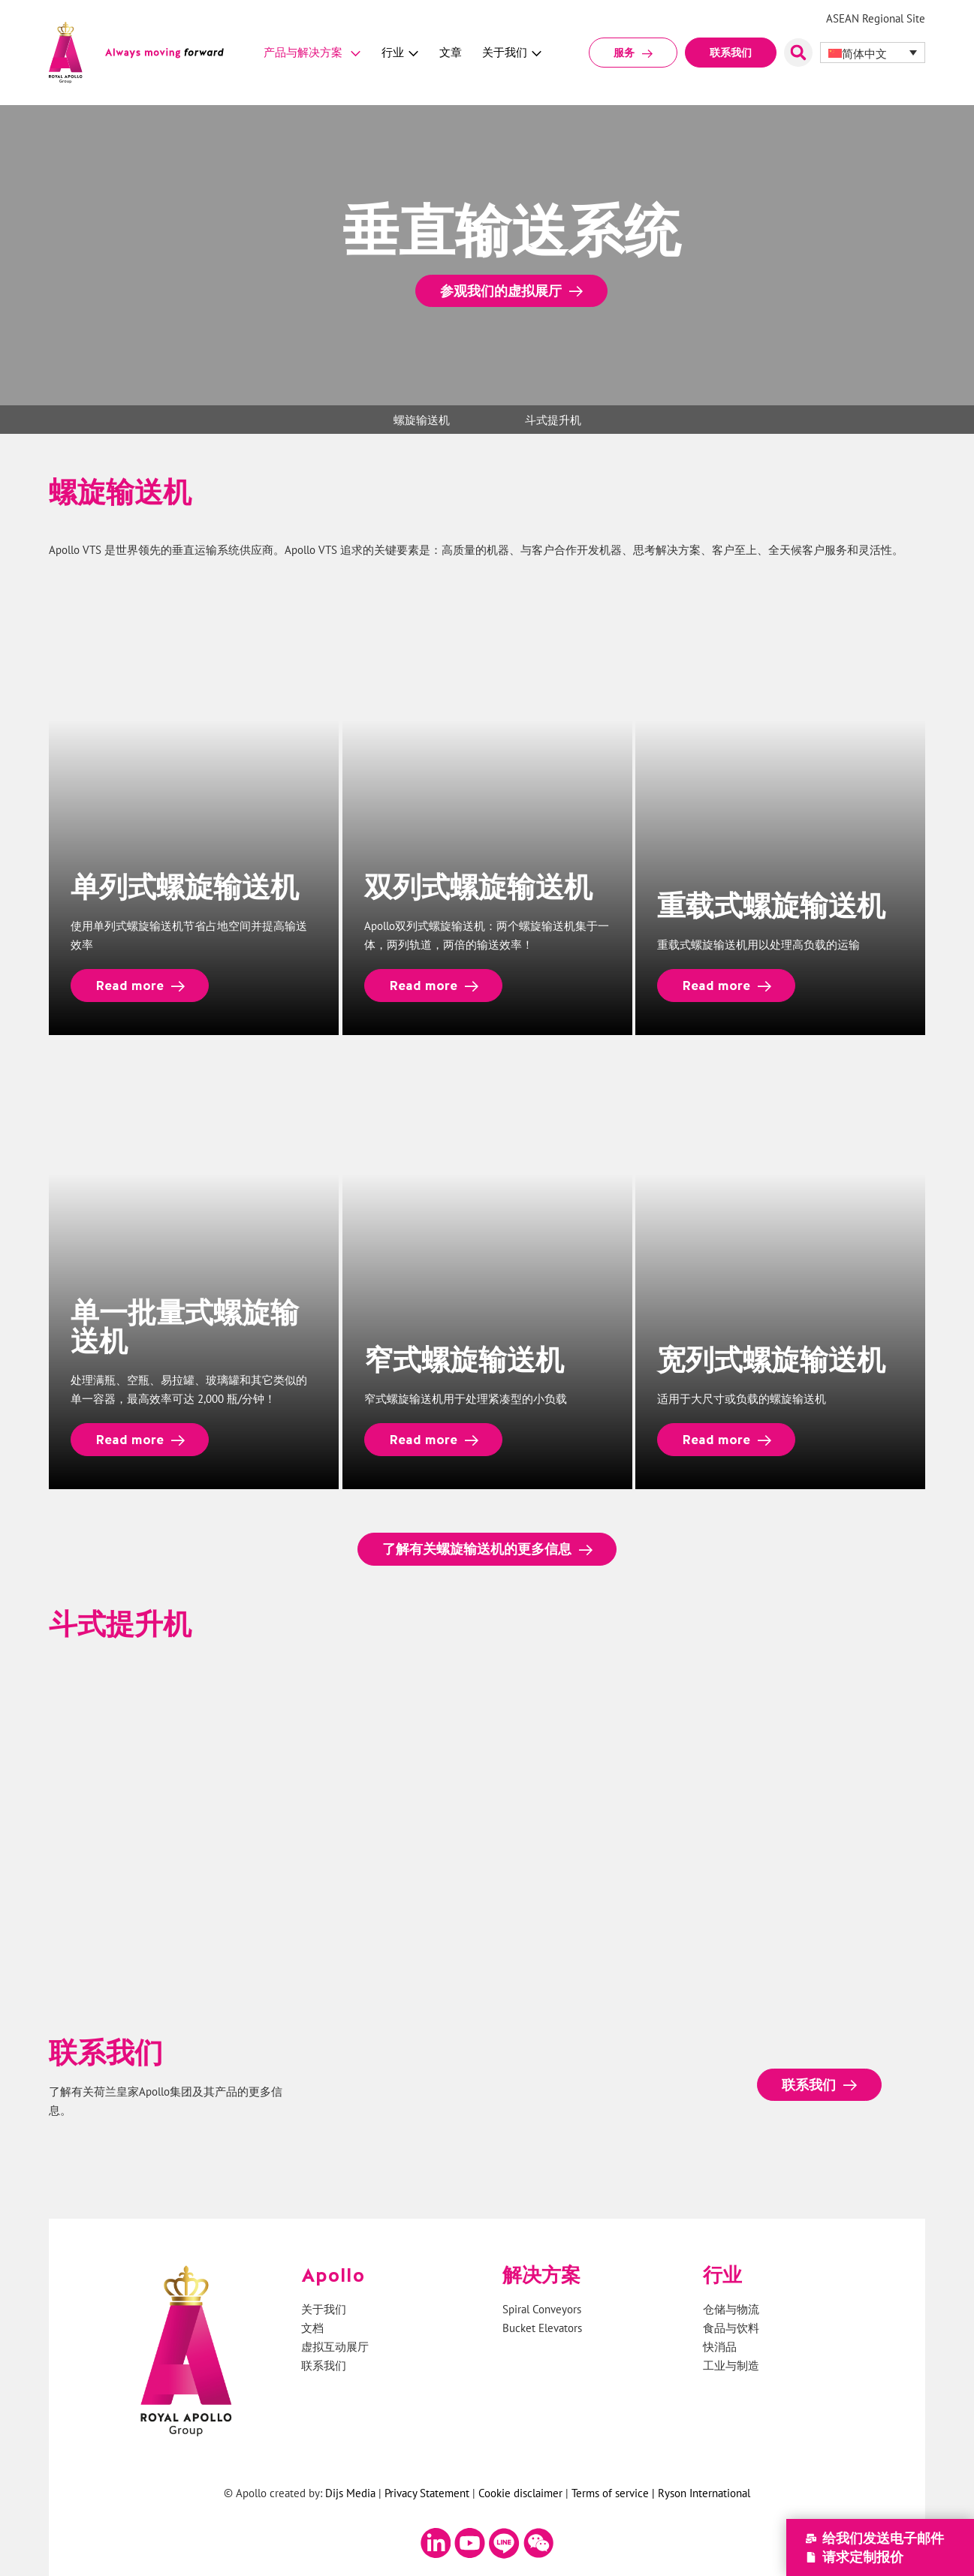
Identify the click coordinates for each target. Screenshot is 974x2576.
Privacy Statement (426, 2493)
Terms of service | (614, 2493)
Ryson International (704, 2493)
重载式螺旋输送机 (772, 904)
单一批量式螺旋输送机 (185, 1326)
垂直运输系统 (206, 550)
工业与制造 (731, 2366)
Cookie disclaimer (520, 2493)
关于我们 (323, 2310)
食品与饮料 (731, 2329)
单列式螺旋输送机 (185, 886)
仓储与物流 (731, 2310)
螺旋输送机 (422, 420)
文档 (312, 2329)
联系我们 (323, 2366)
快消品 (720, 2347)
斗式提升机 (553, 420)
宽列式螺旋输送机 (772, 1359)
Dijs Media (350, 2493)
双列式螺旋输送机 (478, 886)
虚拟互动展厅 (335, 2347)
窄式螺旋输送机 (464, 1359)
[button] (798, 52)
